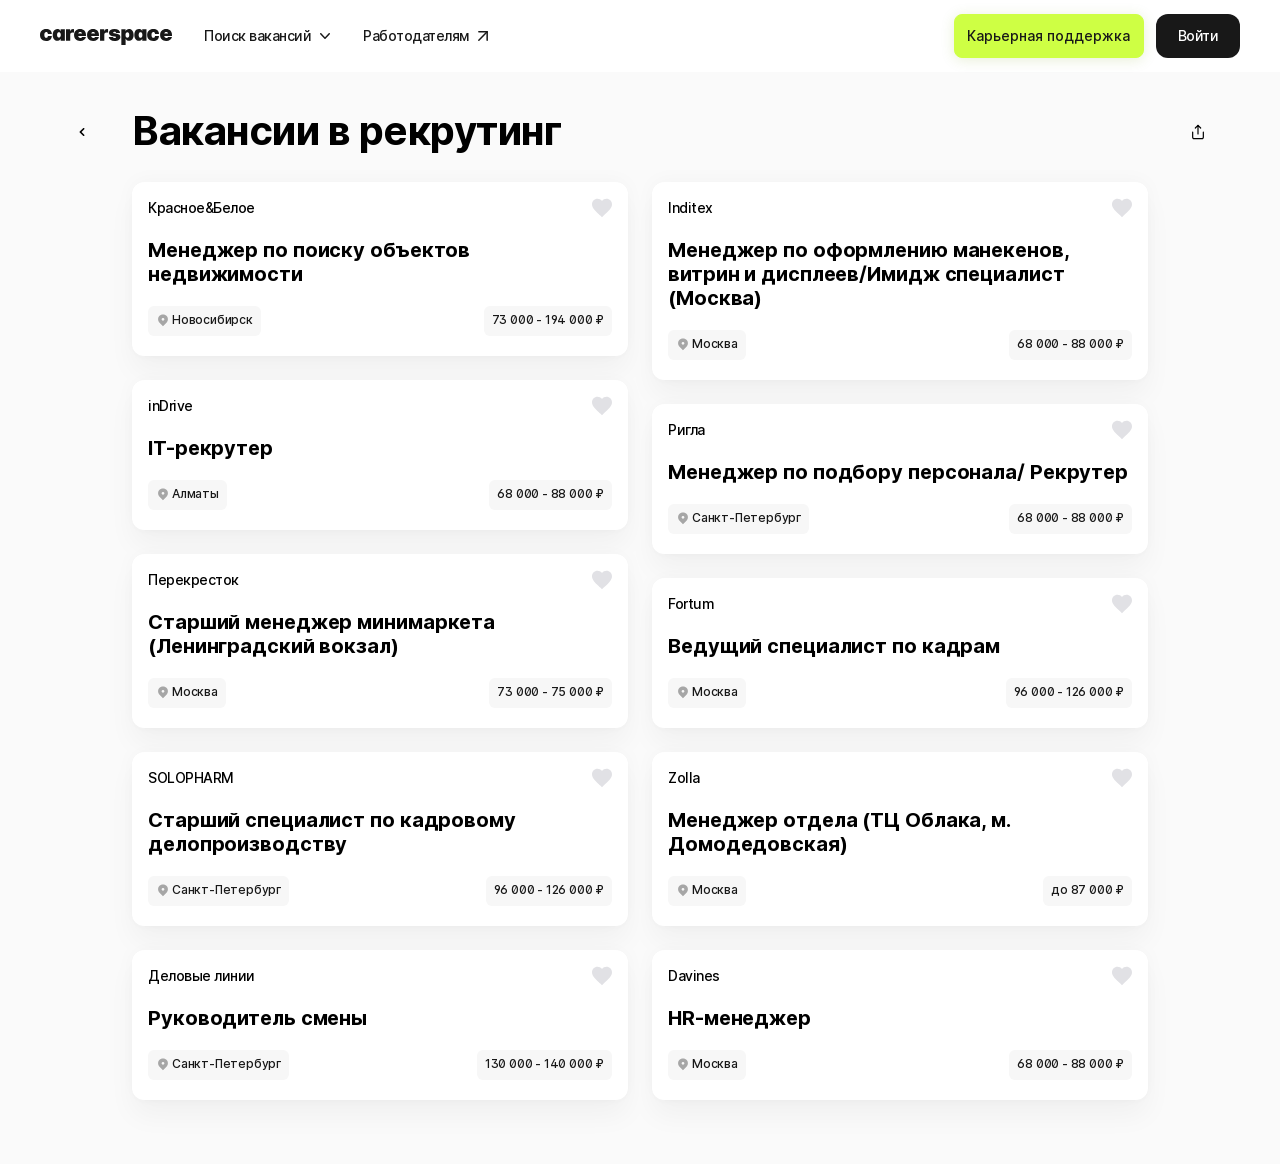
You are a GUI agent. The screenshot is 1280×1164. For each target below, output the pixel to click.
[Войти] (1198, 36)
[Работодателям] (426, 36)
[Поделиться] (1198, 132)
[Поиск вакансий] (267, 36)
